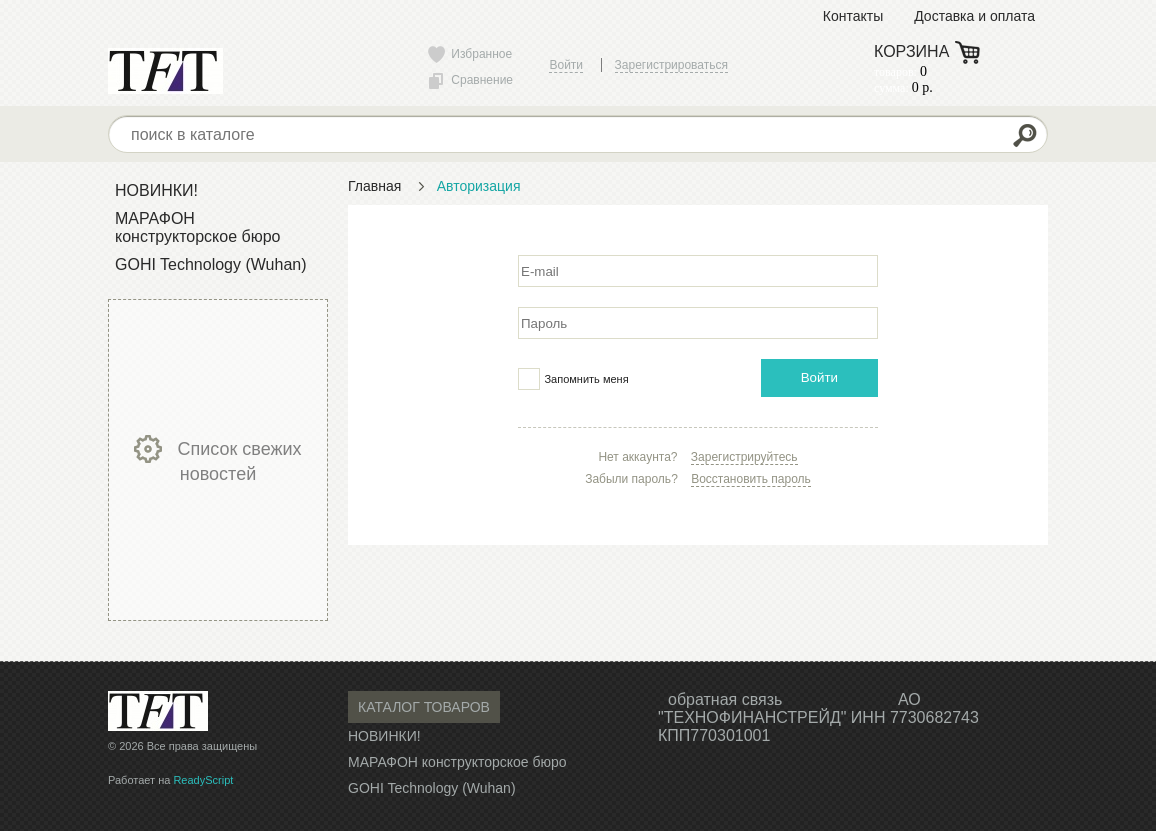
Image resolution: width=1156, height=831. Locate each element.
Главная (374, 186)
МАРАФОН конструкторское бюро (197, 227)
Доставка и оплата (974, 16)
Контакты (853, 16)
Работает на (170, 780)
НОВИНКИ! (156, 190)
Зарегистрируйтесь (744, 457)
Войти (819, 377)
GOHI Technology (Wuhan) (211, 264)
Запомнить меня (586, 379)
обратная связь (725, 699)
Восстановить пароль (751, 479)
